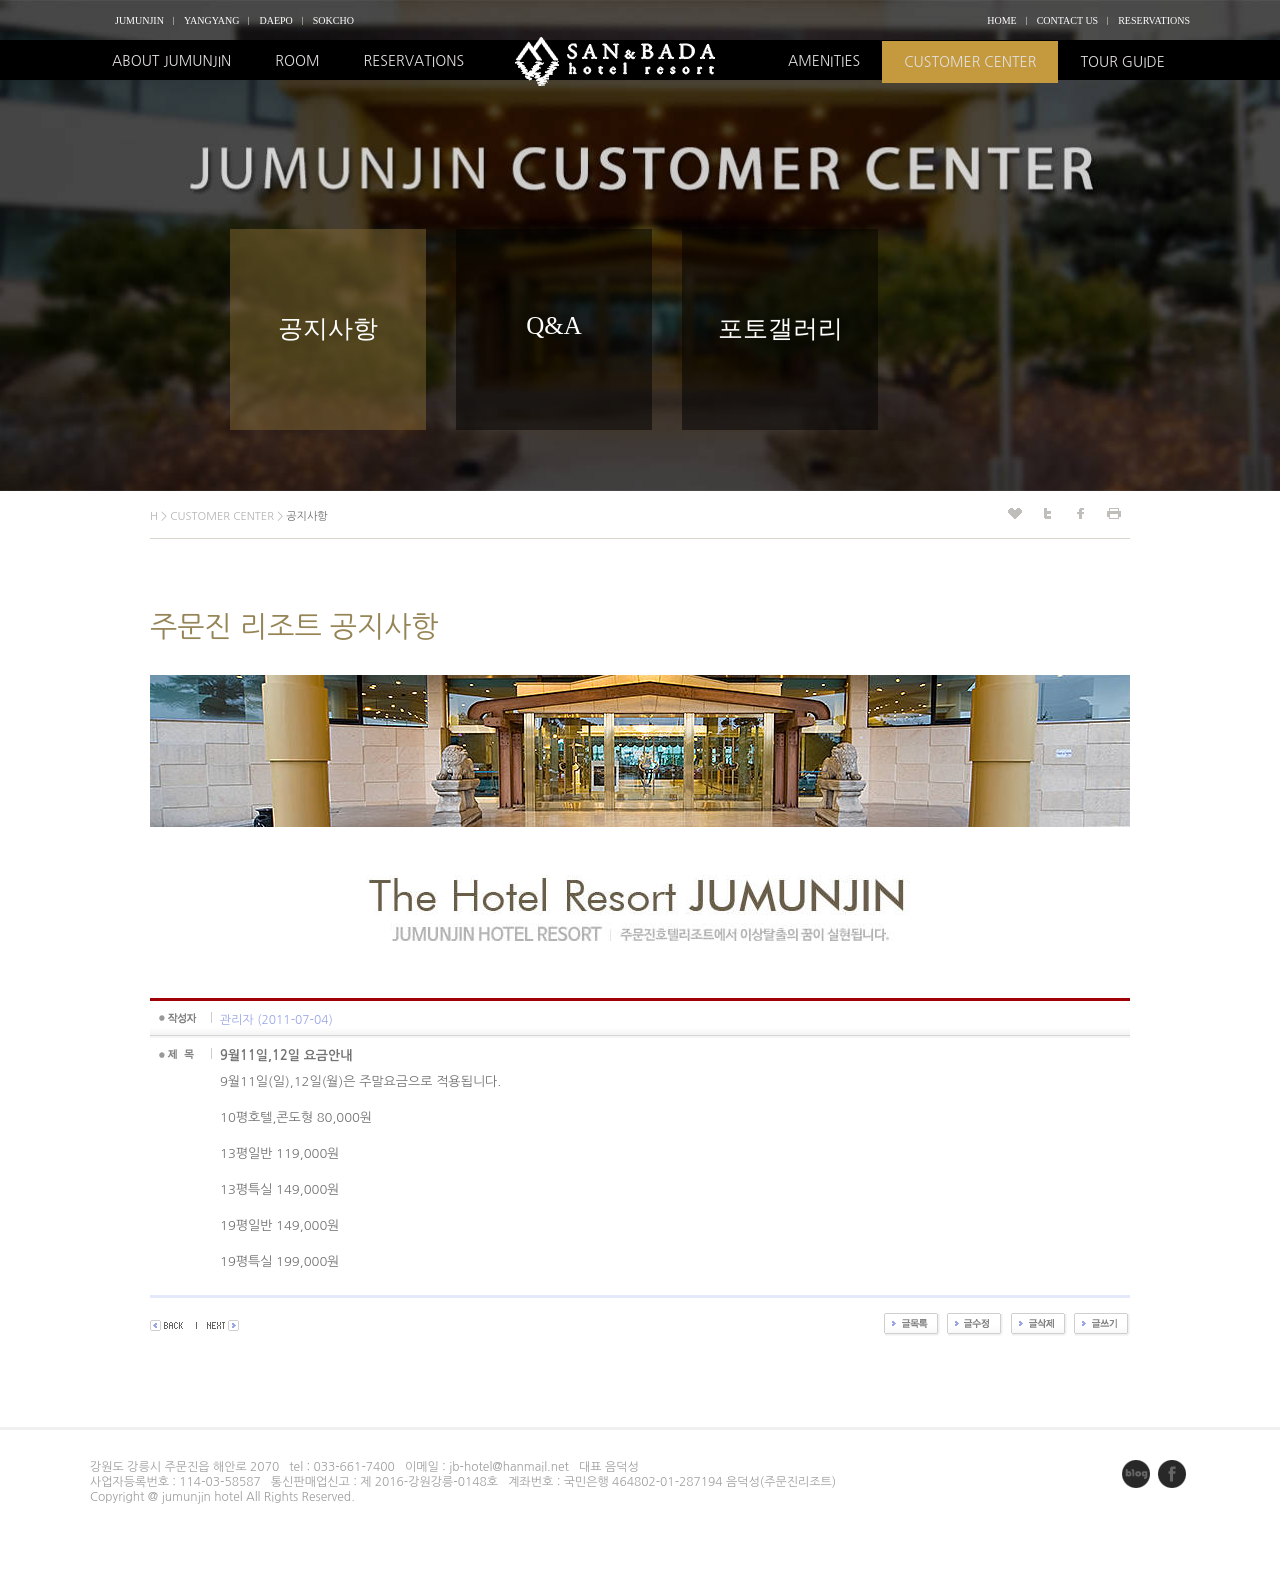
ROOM (297, 61)
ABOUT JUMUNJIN (171, 61)
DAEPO (275, 20)
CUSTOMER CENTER (970, 62)
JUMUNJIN (139, 20)
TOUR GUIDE (1122, 62)
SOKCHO (333, 20)
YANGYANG (212, 20)
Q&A (554, 325)
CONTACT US (1068, 20)
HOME (1001, 20)
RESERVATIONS (1154, 20)
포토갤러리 (780, 328)
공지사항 (328, 328)
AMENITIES (824, 61)
